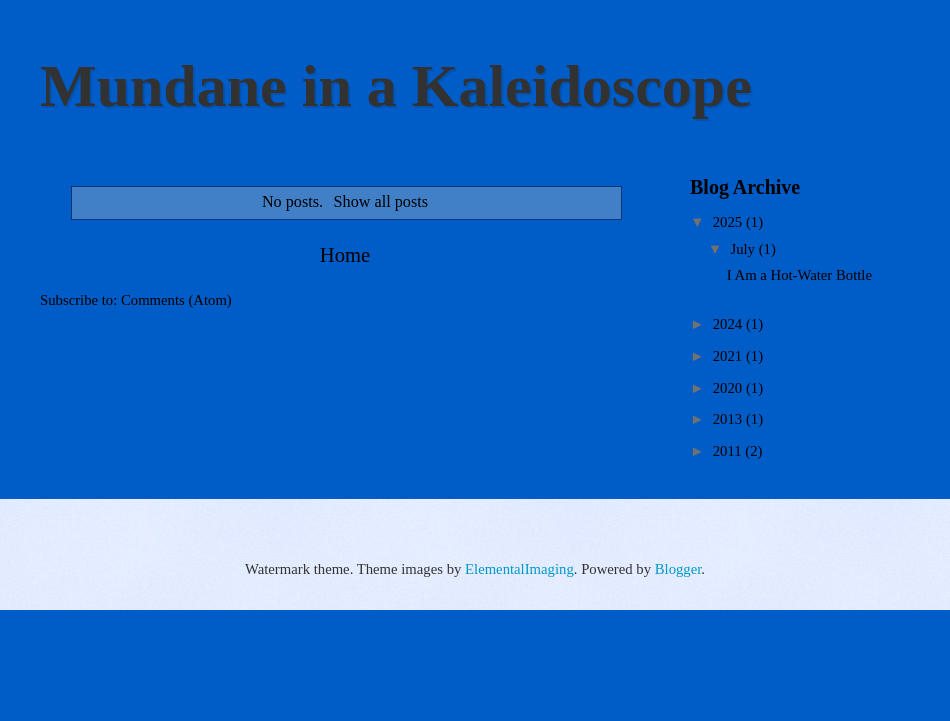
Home (345, 255)
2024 (729, 324)
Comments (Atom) (176, 300)
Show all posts (381, 202)
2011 (729, 451)
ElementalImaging (519, 569)
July (744, 249)
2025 (729, 222)
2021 (729, 356)
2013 (729, 419)
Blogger (678, 569)
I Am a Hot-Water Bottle (799, 275)
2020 (729, 388)
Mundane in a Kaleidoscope (396, 86)
